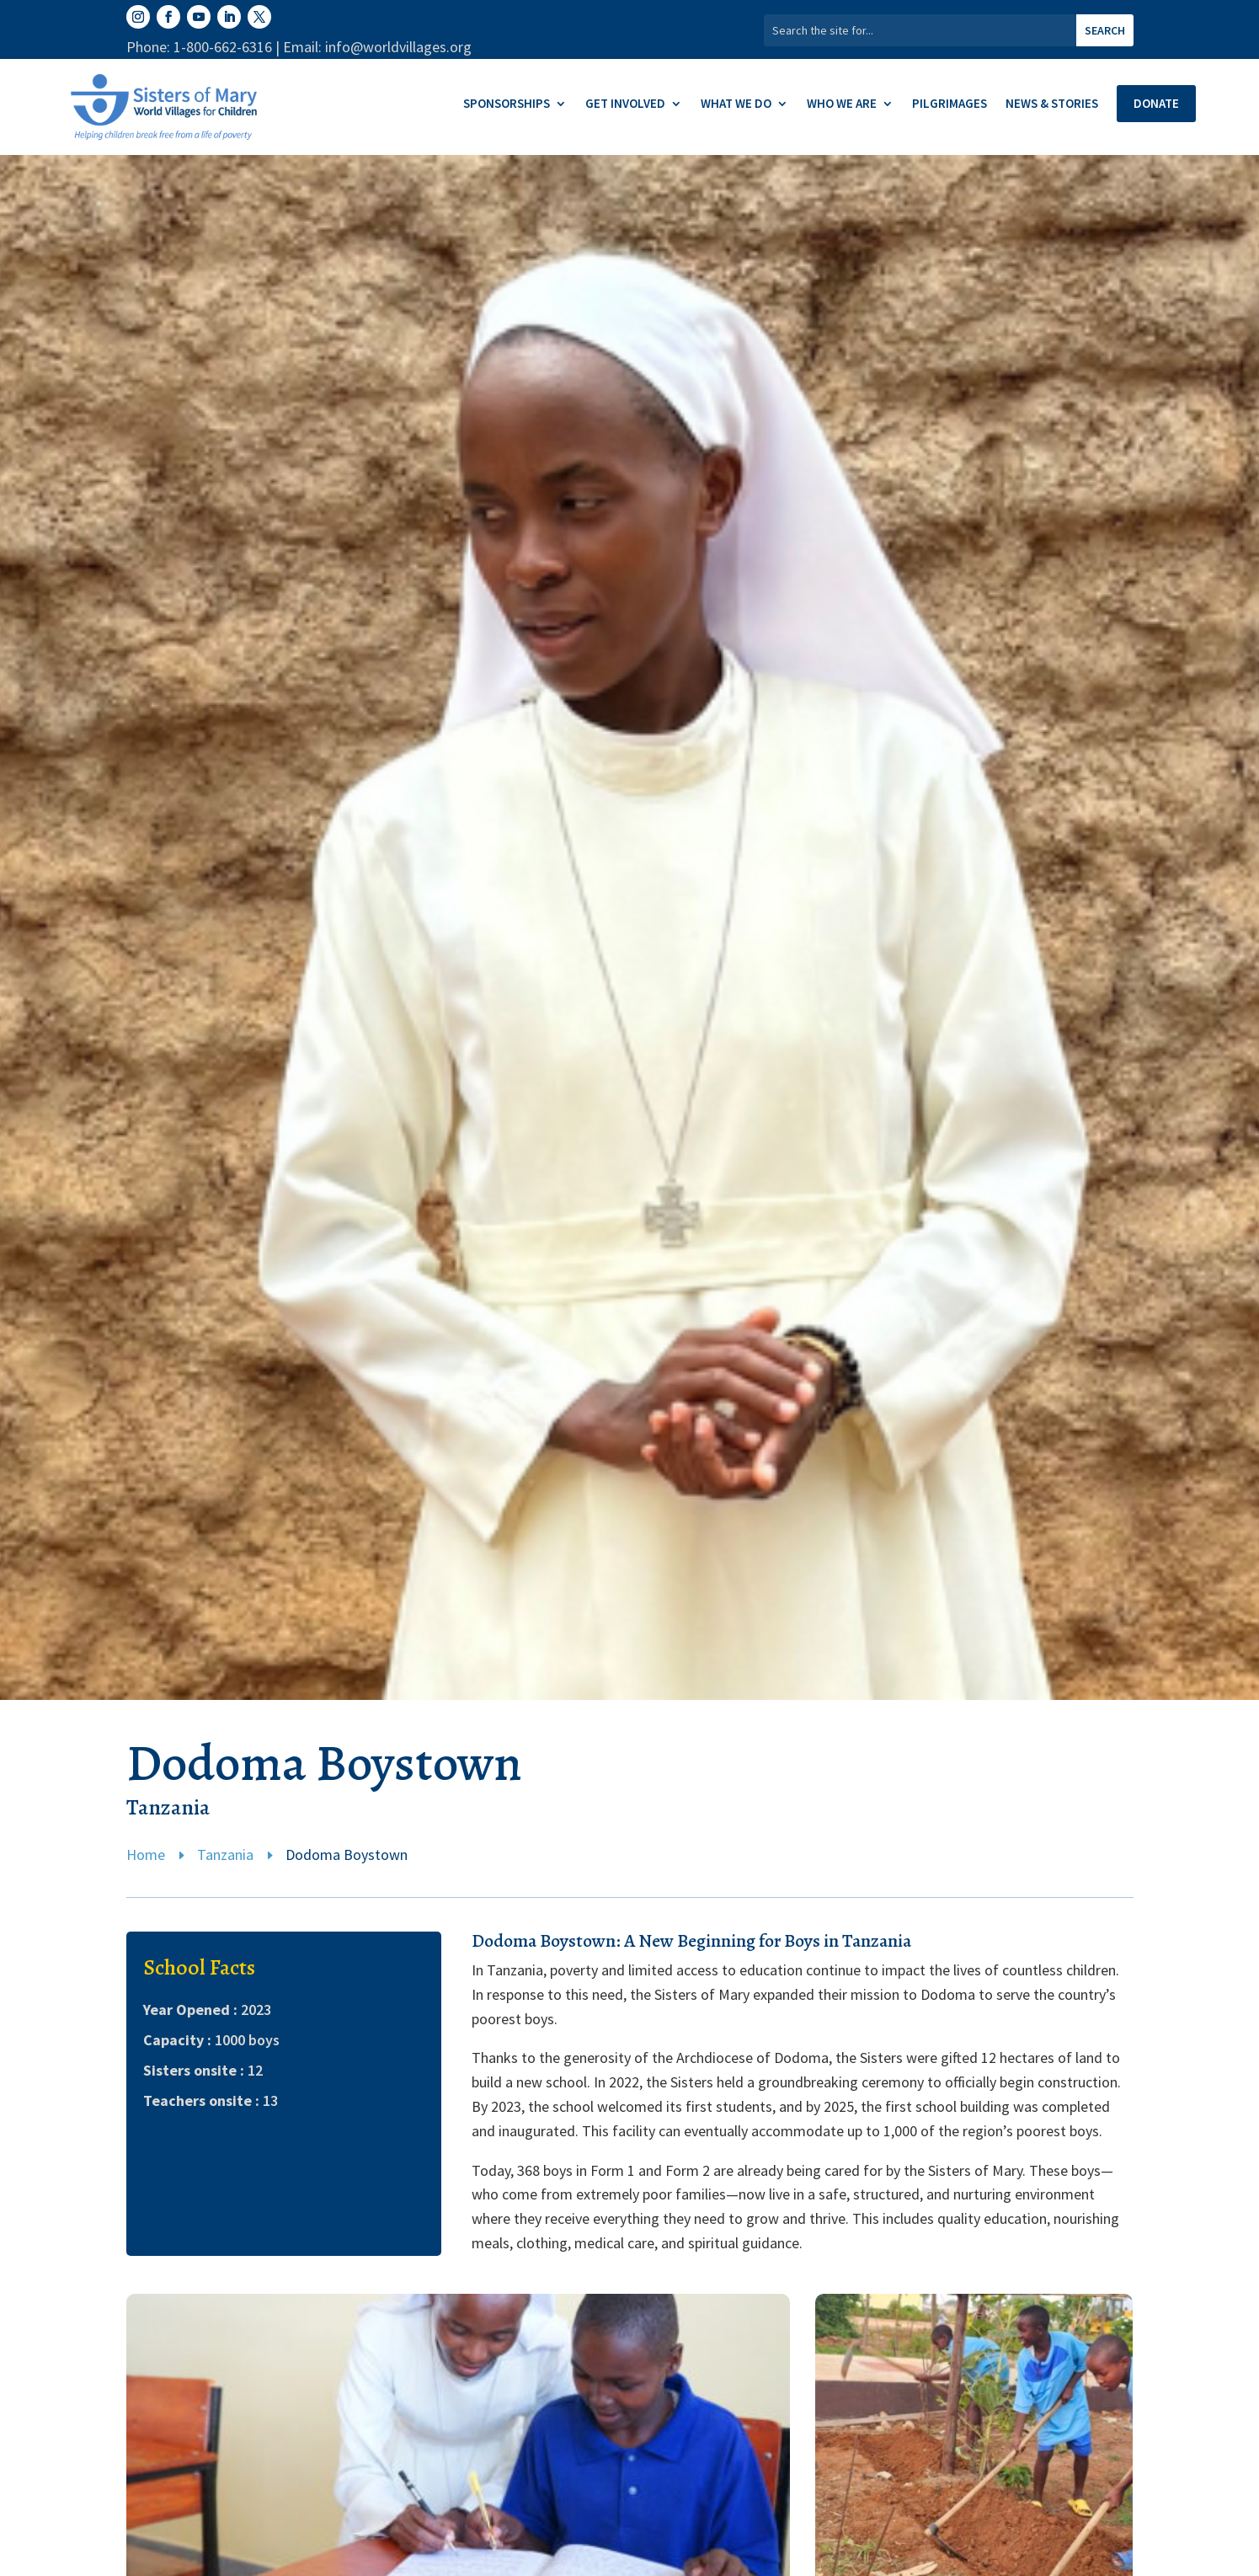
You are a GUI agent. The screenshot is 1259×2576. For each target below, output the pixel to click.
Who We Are (842, 104)
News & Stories (1052, 104)
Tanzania (225, 1854)
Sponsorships (506, 104)
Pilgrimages (949, 104)
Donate (1156, 103)
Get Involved (625, 104)
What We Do (736, 104)
